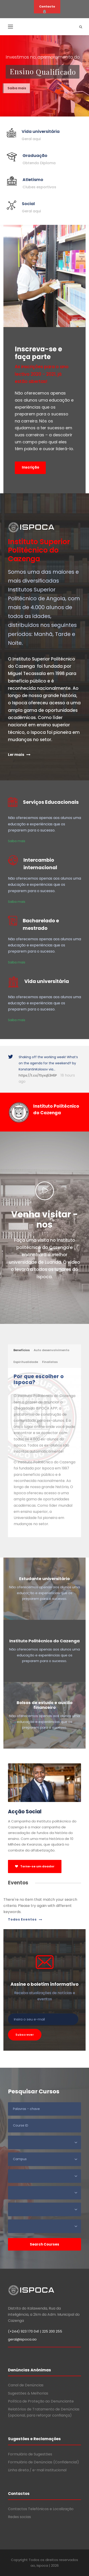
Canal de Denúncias (25, 2385)
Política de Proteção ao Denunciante (41, 2401)
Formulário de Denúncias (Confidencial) (43, 2462)
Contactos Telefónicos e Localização (41, 2508)
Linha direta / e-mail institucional (37, 2470)
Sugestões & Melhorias (28, 2393)
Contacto (47, 6)
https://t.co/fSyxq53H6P (38, 1075)
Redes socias (19, 2516)
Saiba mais (16, 841)
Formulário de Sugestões (30, 2454)
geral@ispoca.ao (22, 2339)
